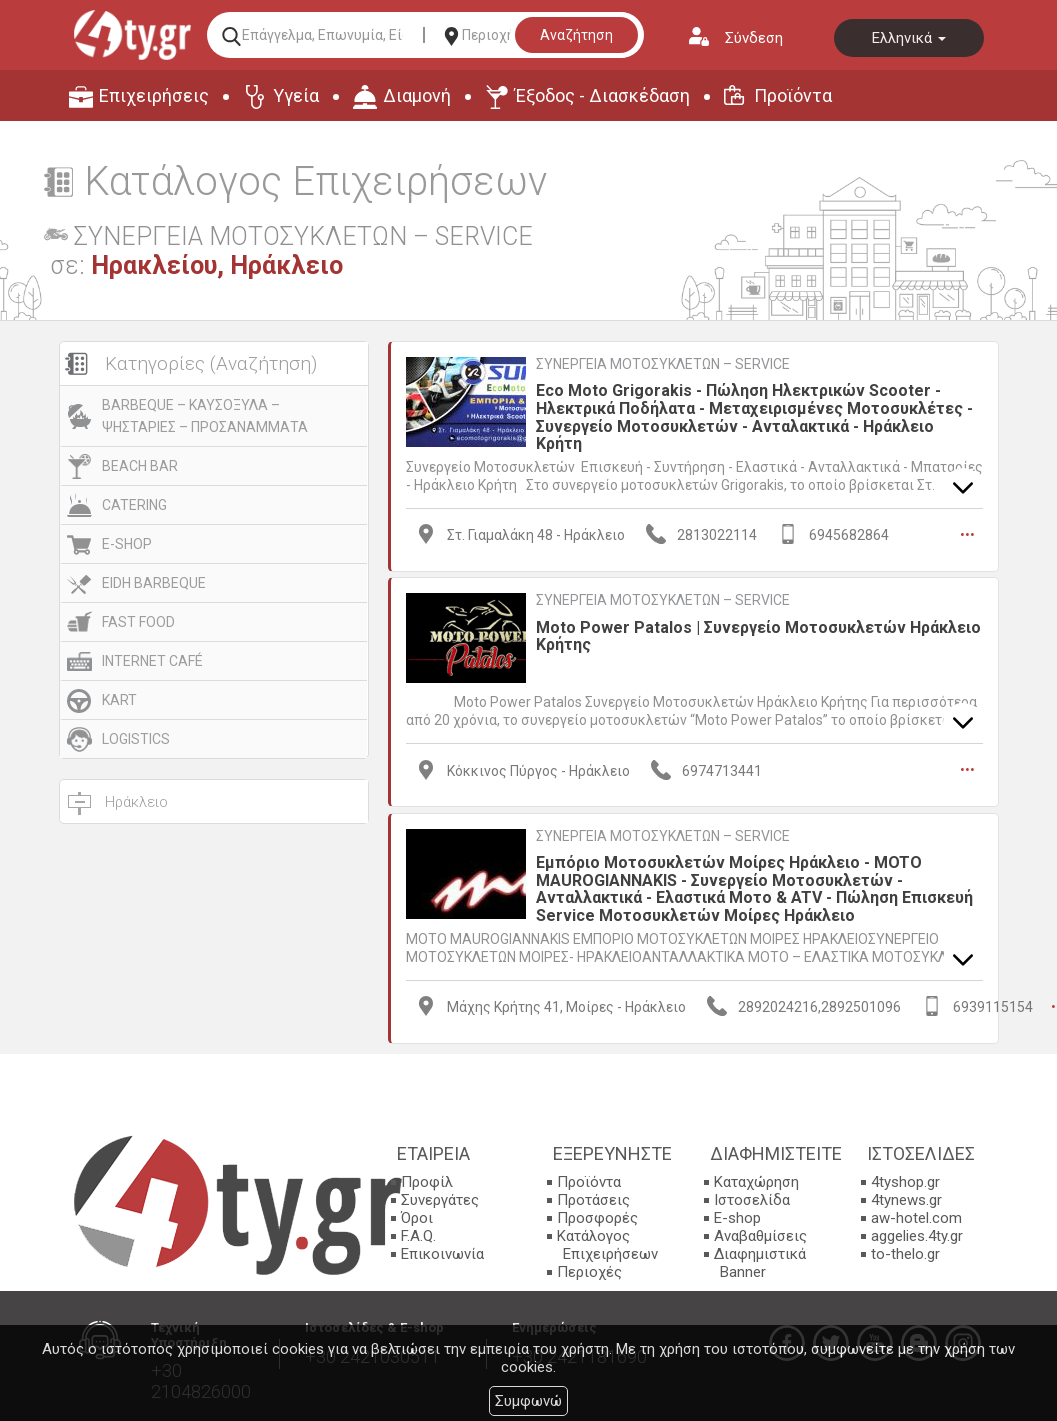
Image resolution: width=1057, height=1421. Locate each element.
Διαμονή (417, 95)
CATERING (134, 505)
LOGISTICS (136, 739)
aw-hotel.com (916, 1217)
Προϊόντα (793, 95)
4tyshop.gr (905, 1181)
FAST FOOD (138, 622)
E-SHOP (127, 544)
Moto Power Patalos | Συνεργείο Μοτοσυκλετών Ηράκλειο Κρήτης (758, 635)
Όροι (417, 1217)
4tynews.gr (906, 1199)
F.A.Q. (418, 1235)
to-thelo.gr (905, 1253)
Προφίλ (427, 1181)
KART (119, 700)
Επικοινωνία (442, 1253)
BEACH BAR (140, 466)
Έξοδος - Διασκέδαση (602, 95)
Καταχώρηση (756, 1181)
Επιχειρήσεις (154, 95)
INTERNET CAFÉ (152, 661)
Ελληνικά (909, 38)
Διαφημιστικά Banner (760, 1262)
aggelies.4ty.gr (917, 1235)
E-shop (737, 1217)
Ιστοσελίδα (752, 1199)
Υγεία (296, 95)
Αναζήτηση (576, 35)
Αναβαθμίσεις (760, 1235)
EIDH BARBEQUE (154, 583)
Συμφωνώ (528, 1401)
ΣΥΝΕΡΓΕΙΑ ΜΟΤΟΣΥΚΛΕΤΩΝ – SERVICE (663, 364)
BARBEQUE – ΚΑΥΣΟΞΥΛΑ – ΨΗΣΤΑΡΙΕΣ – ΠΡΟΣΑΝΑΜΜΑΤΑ (205, 416)
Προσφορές (597, 1217)
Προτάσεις (593, 1199)
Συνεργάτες (440, 1199)
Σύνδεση (754, 38)
